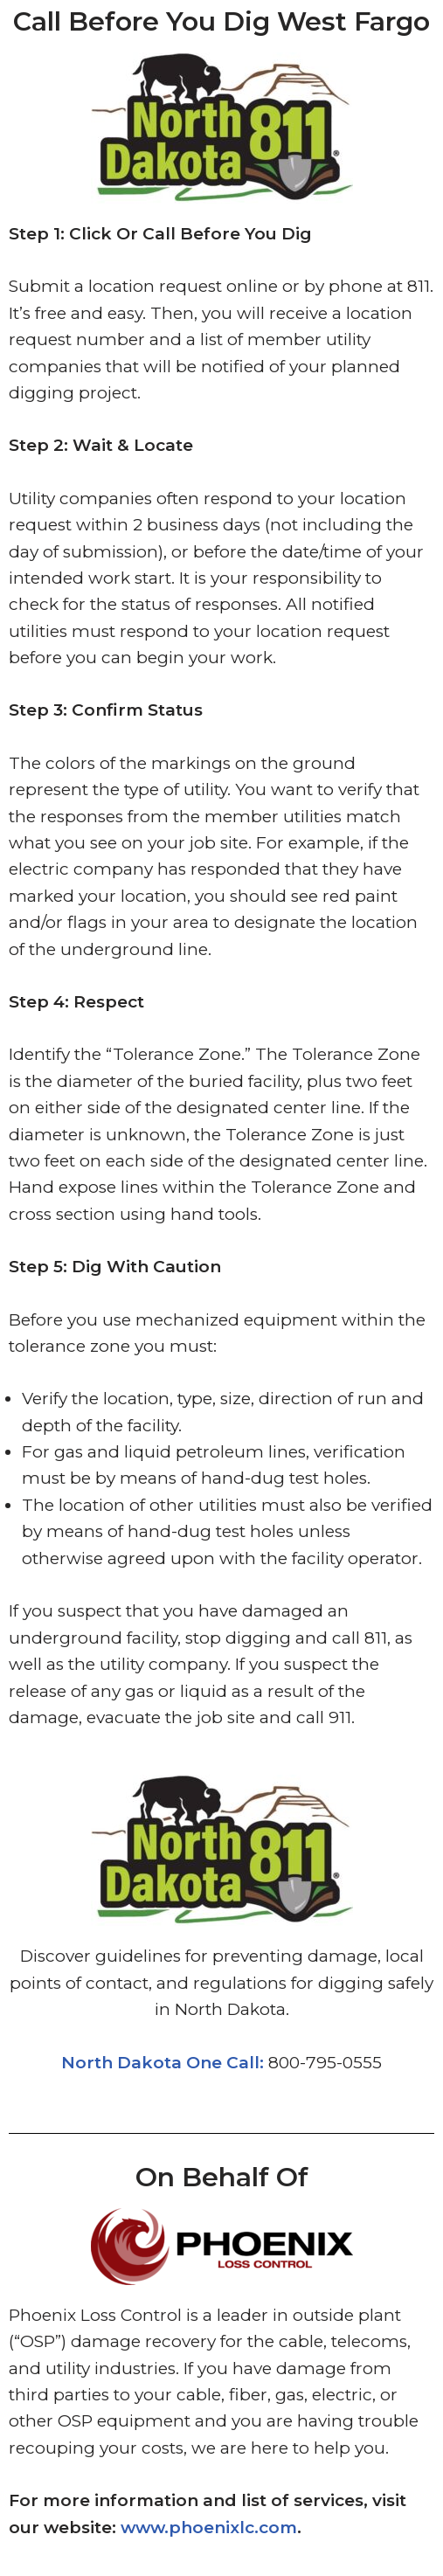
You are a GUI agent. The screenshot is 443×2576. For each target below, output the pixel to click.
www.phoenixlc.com (209, 2527)
